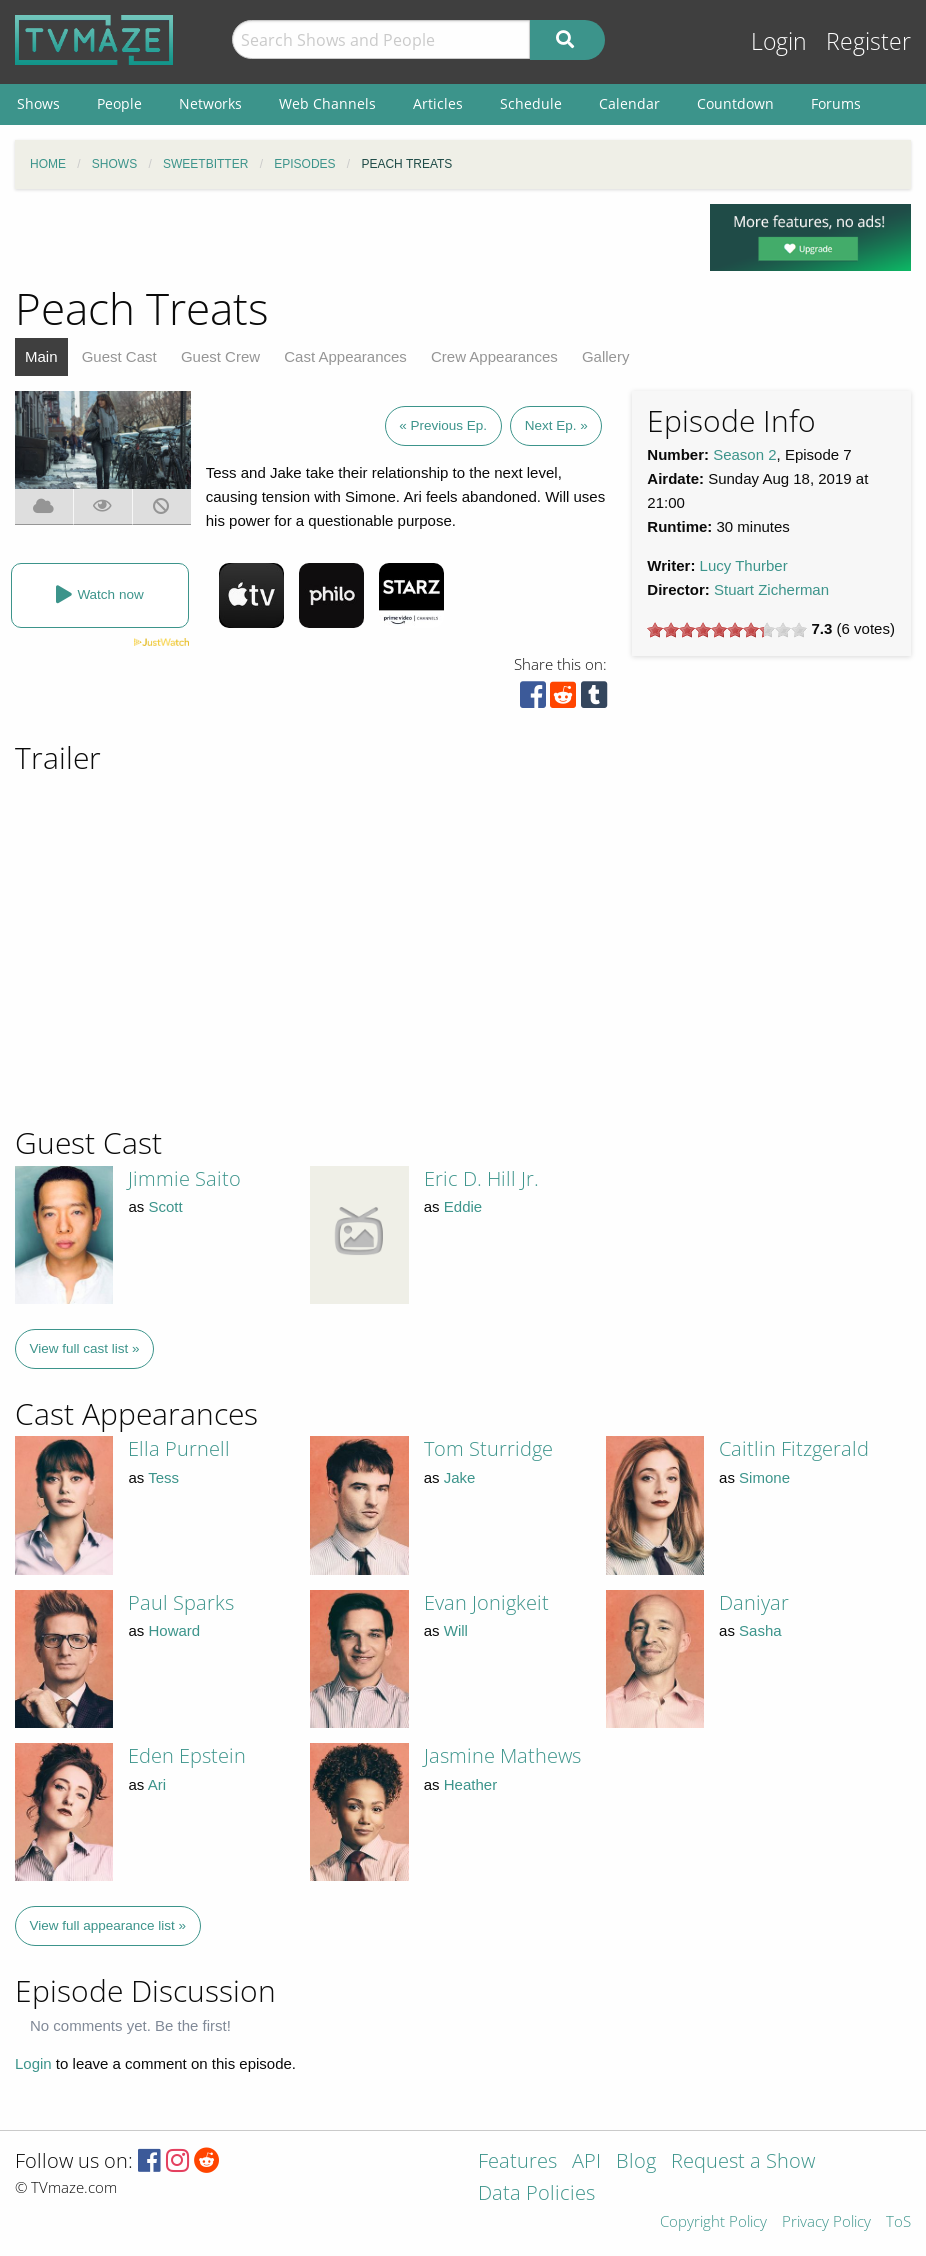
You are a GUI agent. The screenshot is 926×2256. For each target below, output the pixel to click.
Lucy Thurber (744, 565)
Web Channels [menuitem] (327, 103)
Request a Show (743, 2162)
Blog (636, 2162)
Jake (460, 1477)
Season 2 (744, 454)
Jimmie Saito (184, 1178)
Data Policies (536, 2194)
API (586, 2162)
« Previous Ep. (443, 425)
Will (456, 1630)
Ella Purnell (179, 1448)
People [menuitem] (119, 103)
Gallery (606, 356)
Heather (470, 1784)
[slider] (727, 630)
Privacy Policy (826, 2222)
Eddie (463, 1206)
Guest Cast (119, 356)
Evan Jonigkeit (486, 1602)
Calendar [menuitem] (629, 103)
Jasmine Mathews (502, 1755)
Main (41, 356)
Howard (174, 1630)
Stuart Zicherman (771, 589)
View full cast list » (85, 1348)
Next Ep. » (556, 425)
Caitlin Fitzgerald (794, 1448)
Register (868, 41)
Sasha (760, 1630)
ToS (898, 2222)
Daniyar (754, 1602)
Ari (157, 1784)
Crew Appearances (494, 356)
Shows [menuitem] (38, 103)
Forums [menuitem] (836, 103)
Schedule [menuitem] (531, 103)
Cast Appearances (345, 356)
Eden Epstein (187, 1755)
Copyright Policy (713, 2222)
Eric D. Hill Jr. (481, 1178)
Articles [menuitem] (438, 103)
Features (517, 2162)
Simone (764, 1477)
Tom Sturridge (488, 1448)
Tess (163, 1477)
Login (779, 41)
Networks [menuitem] (210, 103)
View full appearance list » (108, 1925)
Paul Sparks (181, 1602)
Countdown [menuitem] (735, 103)
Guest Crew (220, 356)
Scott (165, 1206)
